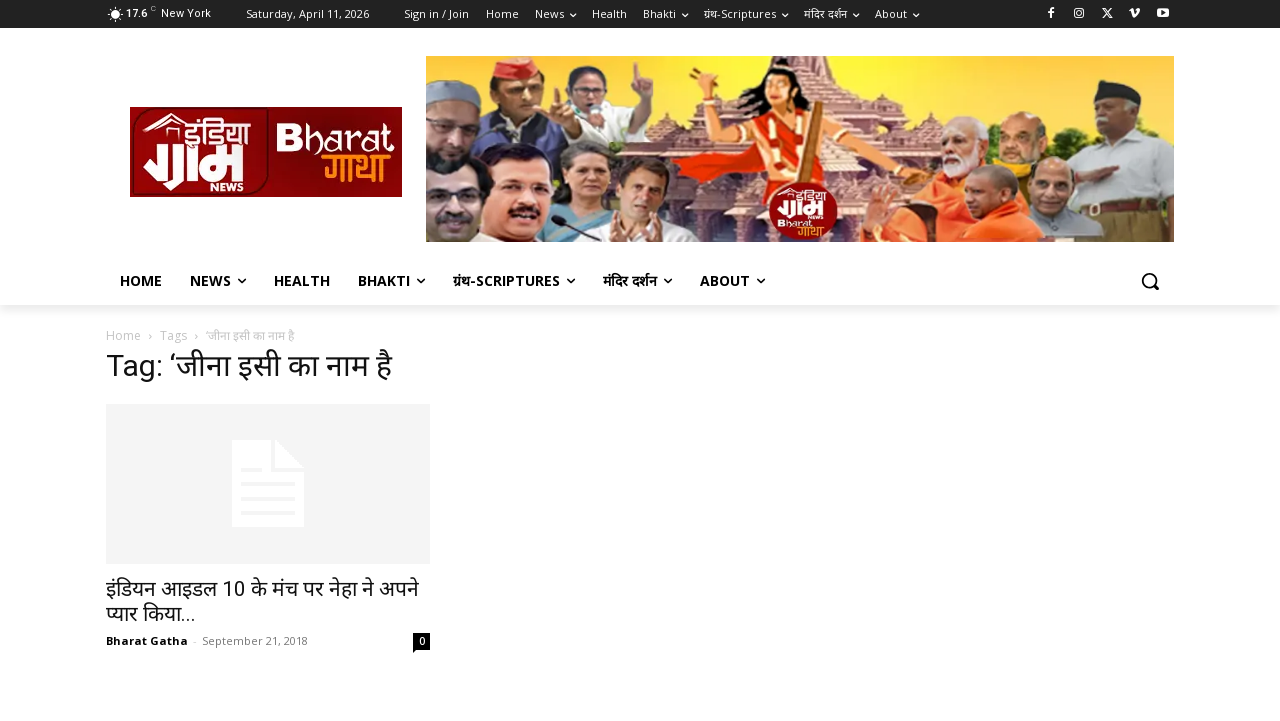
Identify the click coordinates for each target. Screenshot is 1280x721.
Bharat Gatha (147, 640)
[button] (1150, 281)
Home (123, 335)
